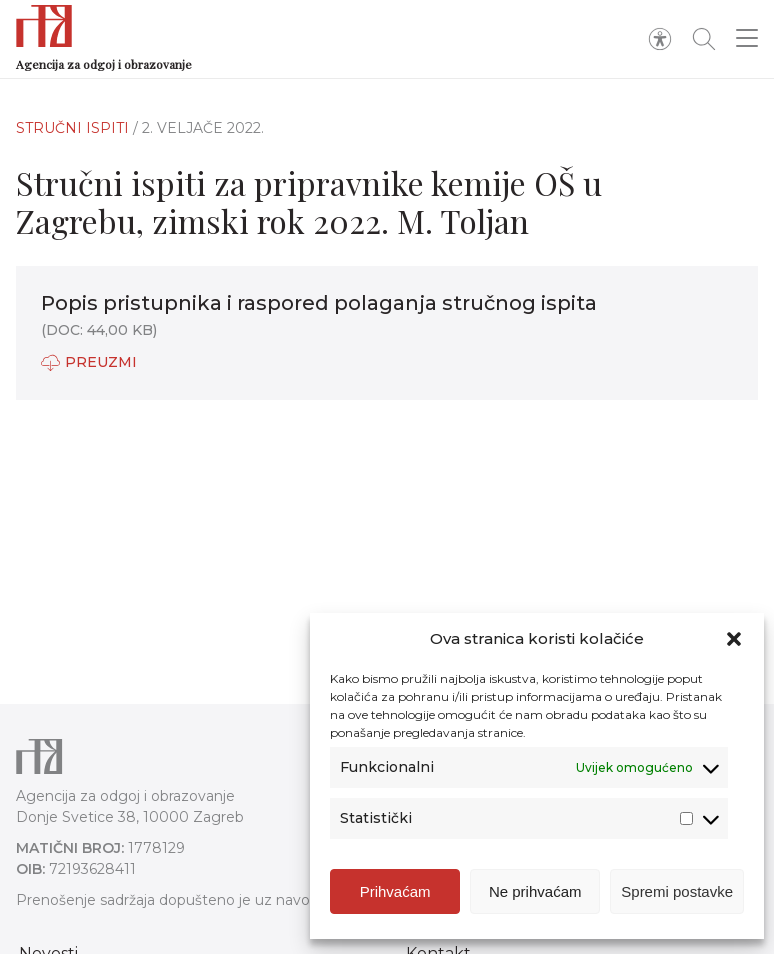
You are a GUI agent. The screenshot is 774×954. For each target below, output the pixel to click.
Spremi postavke (677, 891)
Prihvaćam (395, 891)
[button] (734, 639)
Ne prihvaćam (535, 891)
